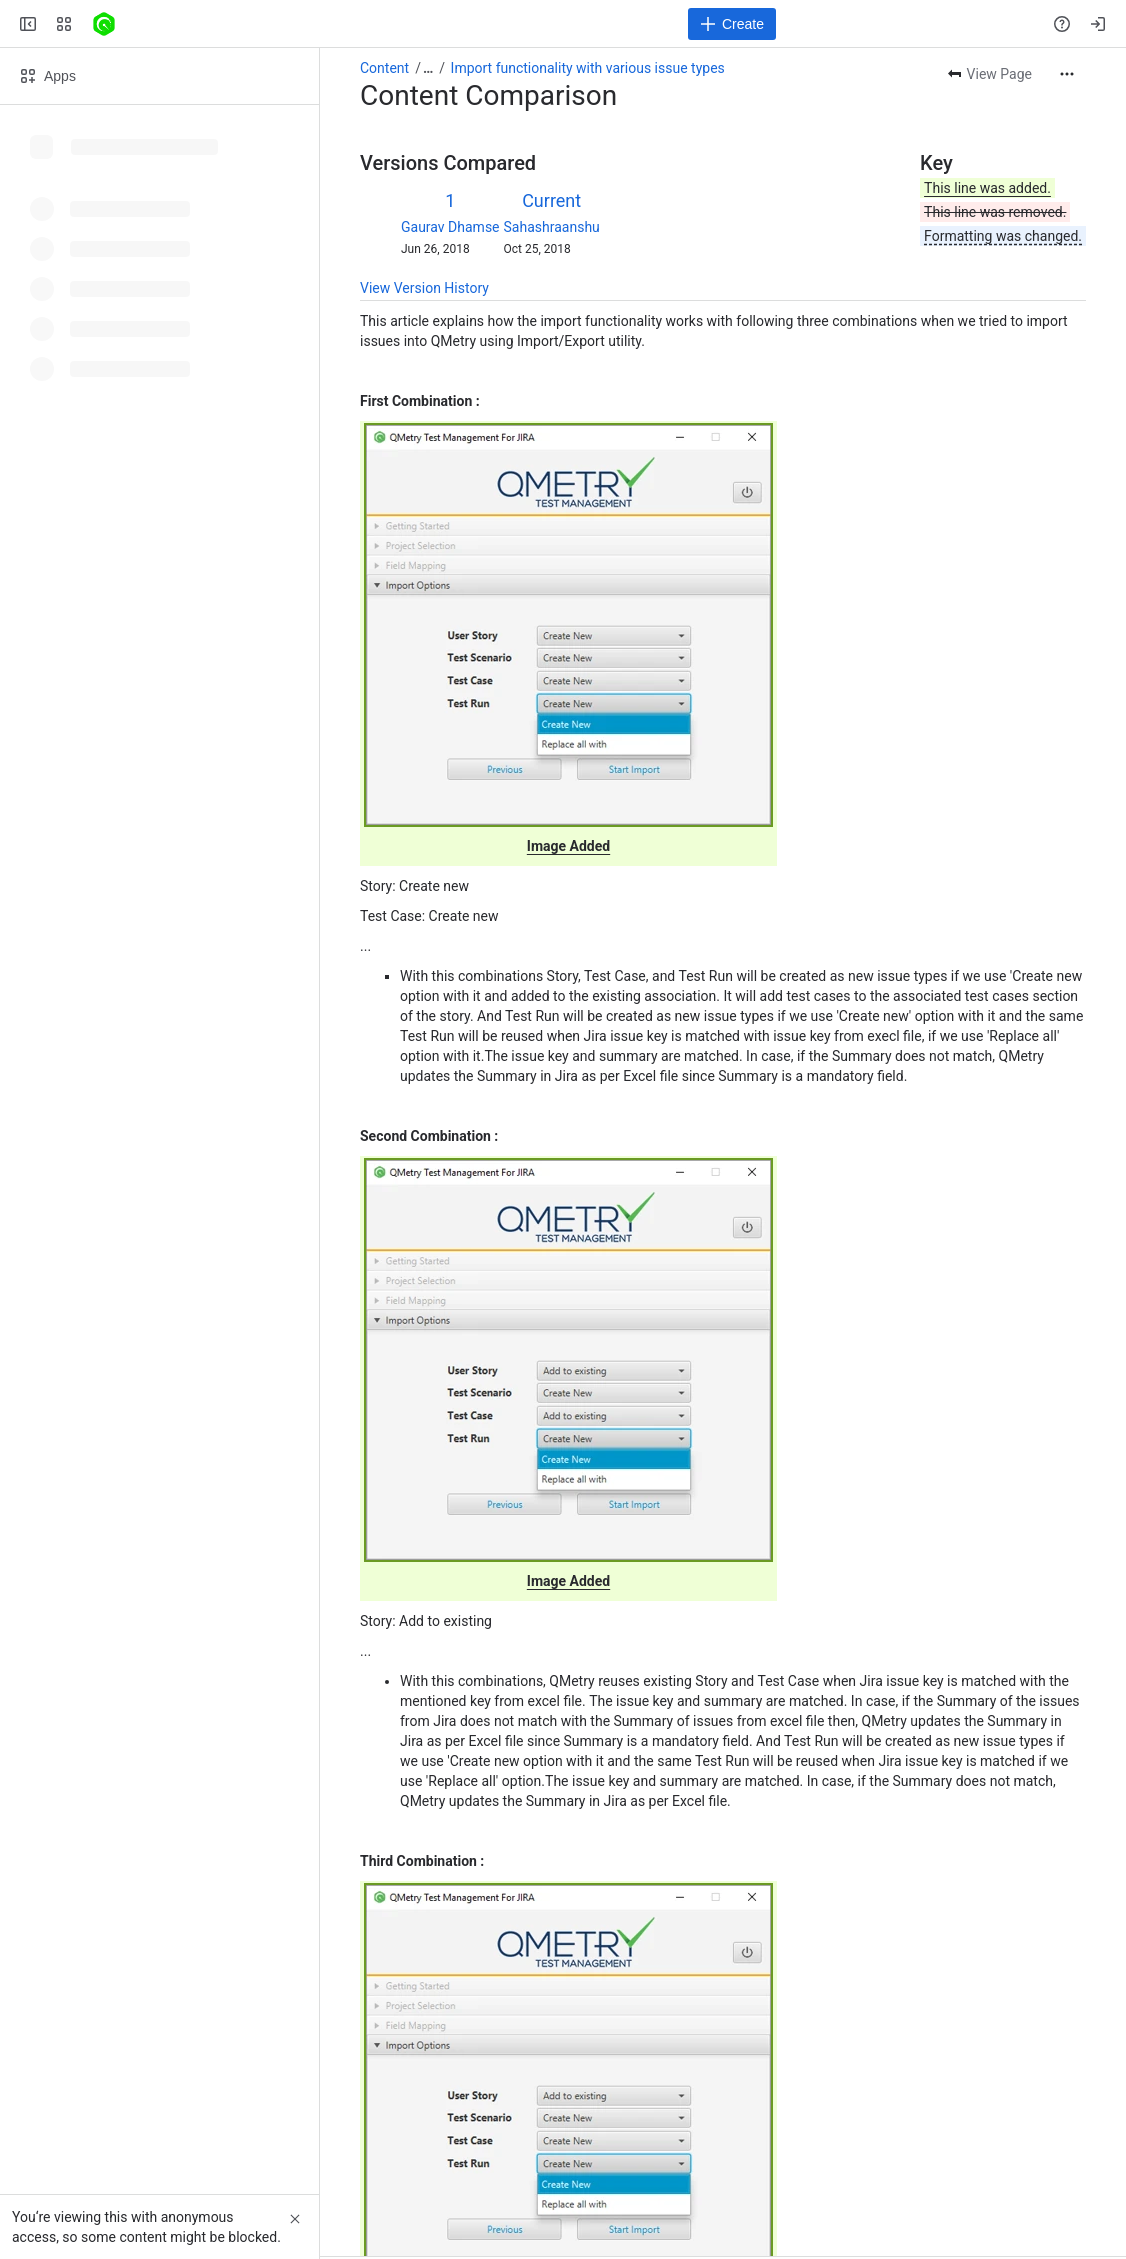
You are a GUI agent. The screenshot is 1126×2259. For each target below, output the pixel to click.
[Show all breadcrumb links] (428, 68)
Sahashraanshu (552, 227)
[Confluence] (104, 24)
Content (384, 68)
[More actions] (1067, 74)
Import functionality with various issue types (588, 68)
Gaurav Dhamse (450, 227)
